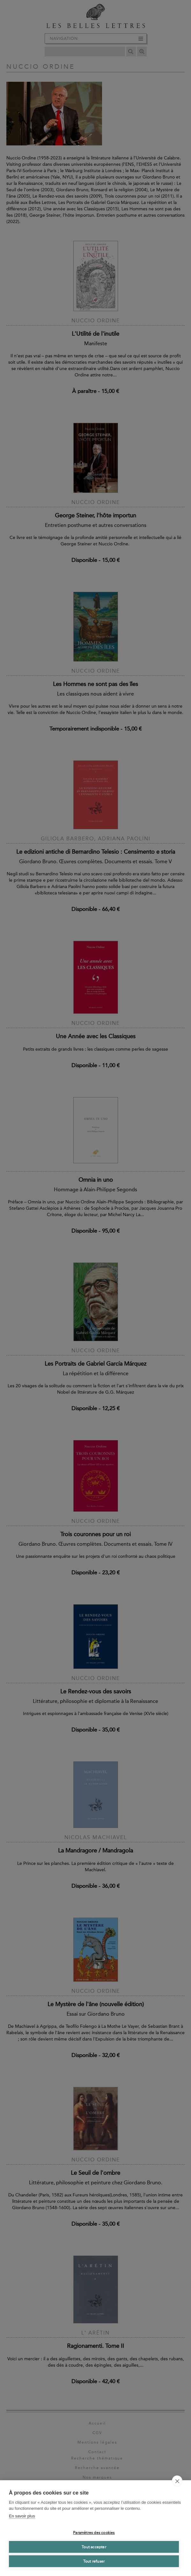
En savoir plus (22, 2516)
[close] (177, 2480)
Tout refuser (94, 2561)
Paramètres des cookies (93, 2532)
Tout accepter (94, 2547)
